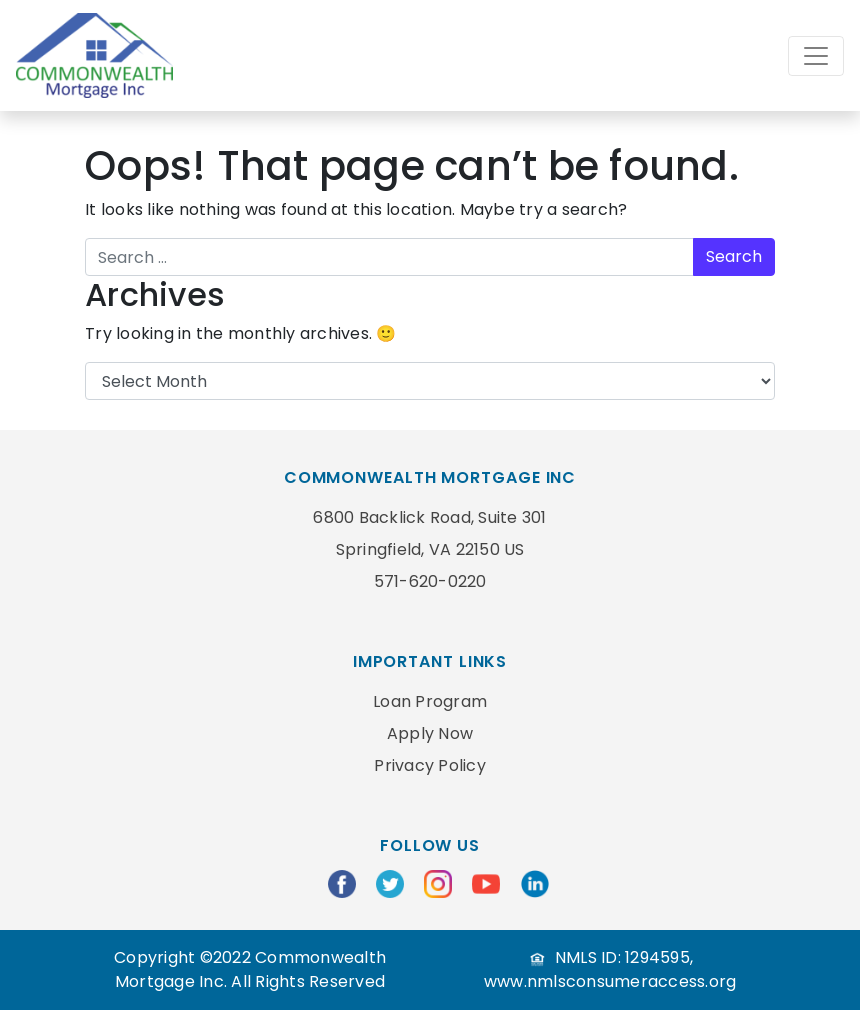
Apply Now (430, 733)
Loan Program (430, 701)
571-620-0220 (430, 581)
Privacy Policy (430, 765)
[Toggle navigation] (816, 56)
